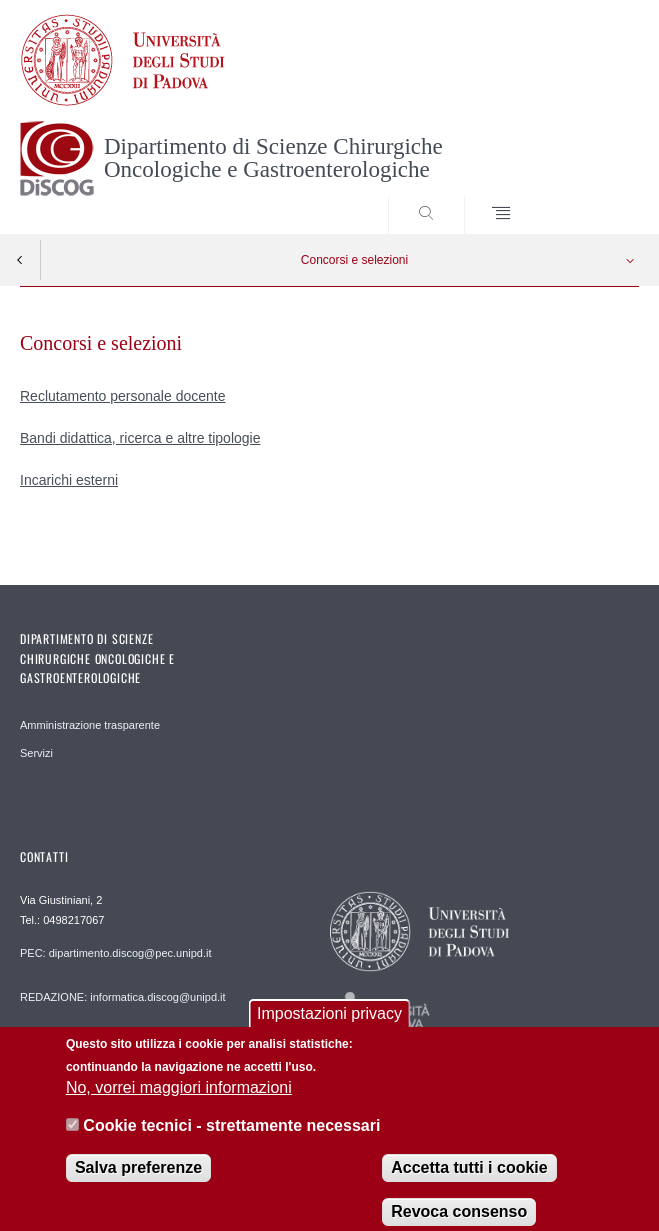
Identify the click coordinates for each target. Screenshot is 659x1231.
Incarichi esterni (69, 480)
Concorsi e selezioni (354, 260)
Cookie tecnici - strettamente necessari (231, 1136)
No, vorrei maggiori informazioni (179, 1098)
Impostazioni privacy (329, 1024)
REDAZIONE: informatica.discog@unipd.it (123, 997)
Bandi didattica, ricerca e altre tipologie (140, 438)
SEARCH (592, 196)
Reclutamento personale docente (122, 396)
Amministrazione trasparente (90, 725)
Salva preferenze (138, 1178)
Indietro (20, 260)
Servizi (36, 753)
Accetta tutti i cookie (469, 1178)
